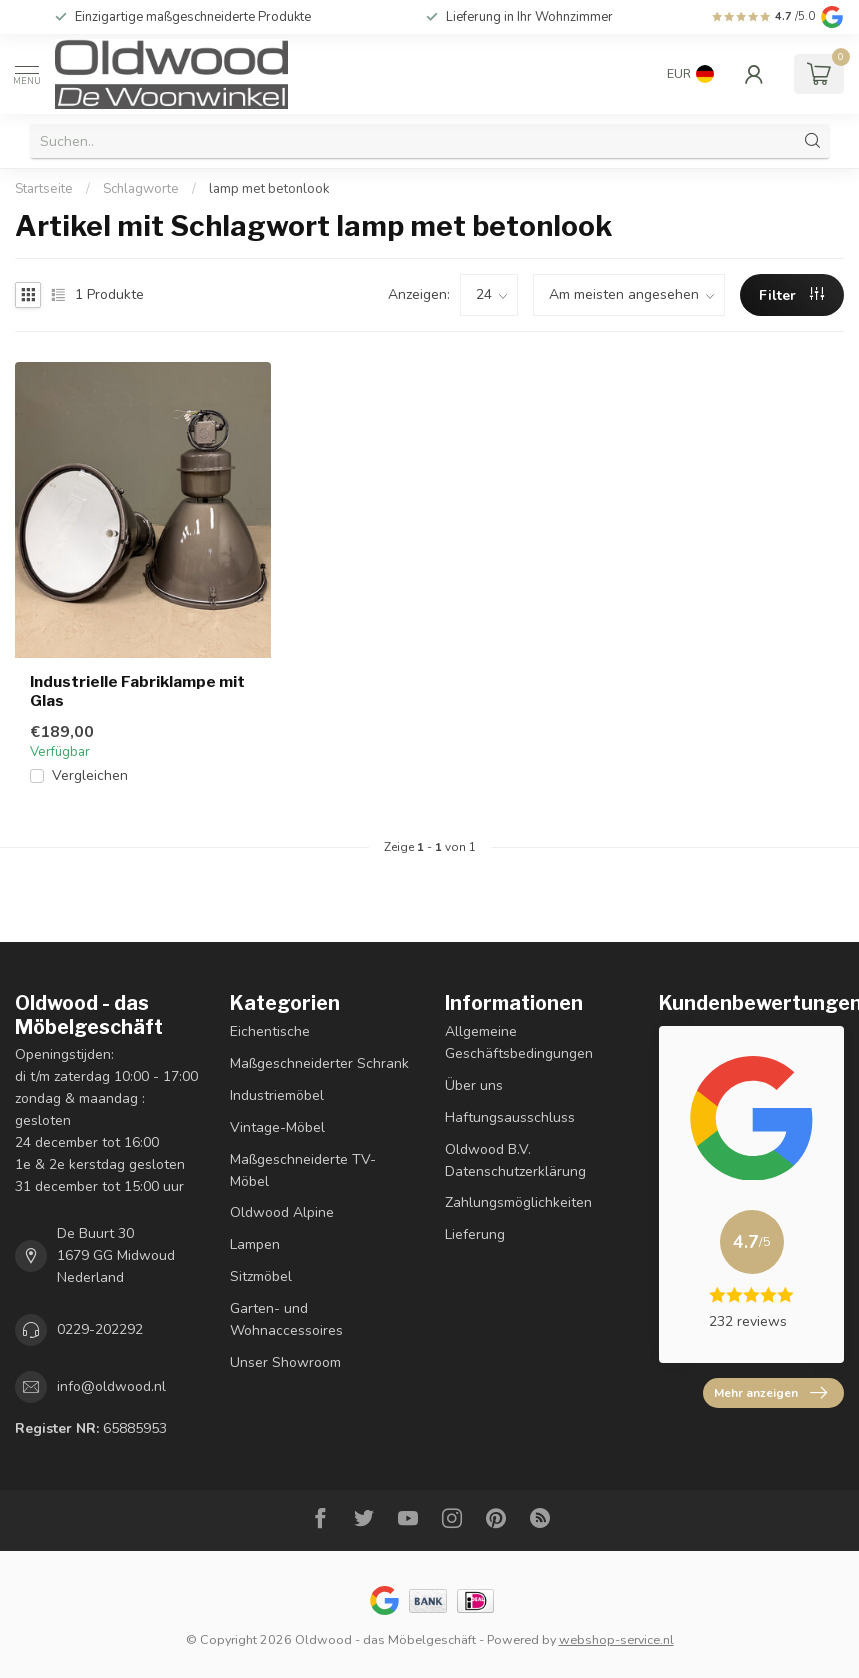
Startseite (44, 189)
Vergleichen (90, 775)
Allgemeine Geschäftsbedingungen (519, 1042)
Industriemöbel (277, 1095)
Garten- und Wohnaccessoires (286, 1319)
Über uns (474, 1085)
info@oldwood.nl (111, 1386)
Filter (791, 295)
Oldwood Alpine (282, 1212)
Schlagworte (141, 189)
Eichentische (270, 1031)
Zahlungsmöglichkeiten (518, 1202)
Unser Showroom (285, 1362)
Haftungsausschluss (510, 1117)
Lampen (255, 1244)
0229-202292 (100, 1329)
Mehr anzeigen (770, 1393)
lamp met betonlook (269, 189)
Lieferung (475, 1234)
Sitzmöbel (261, 1276)
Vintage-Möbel (277, 1127)
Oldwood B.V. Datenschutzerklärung (515, 1160)
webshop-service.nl (616, 1639)
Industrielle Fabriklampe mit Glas (137, 691)
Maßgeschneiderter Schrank (319, 1063)
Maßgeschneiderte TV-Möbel (303, 1170)
